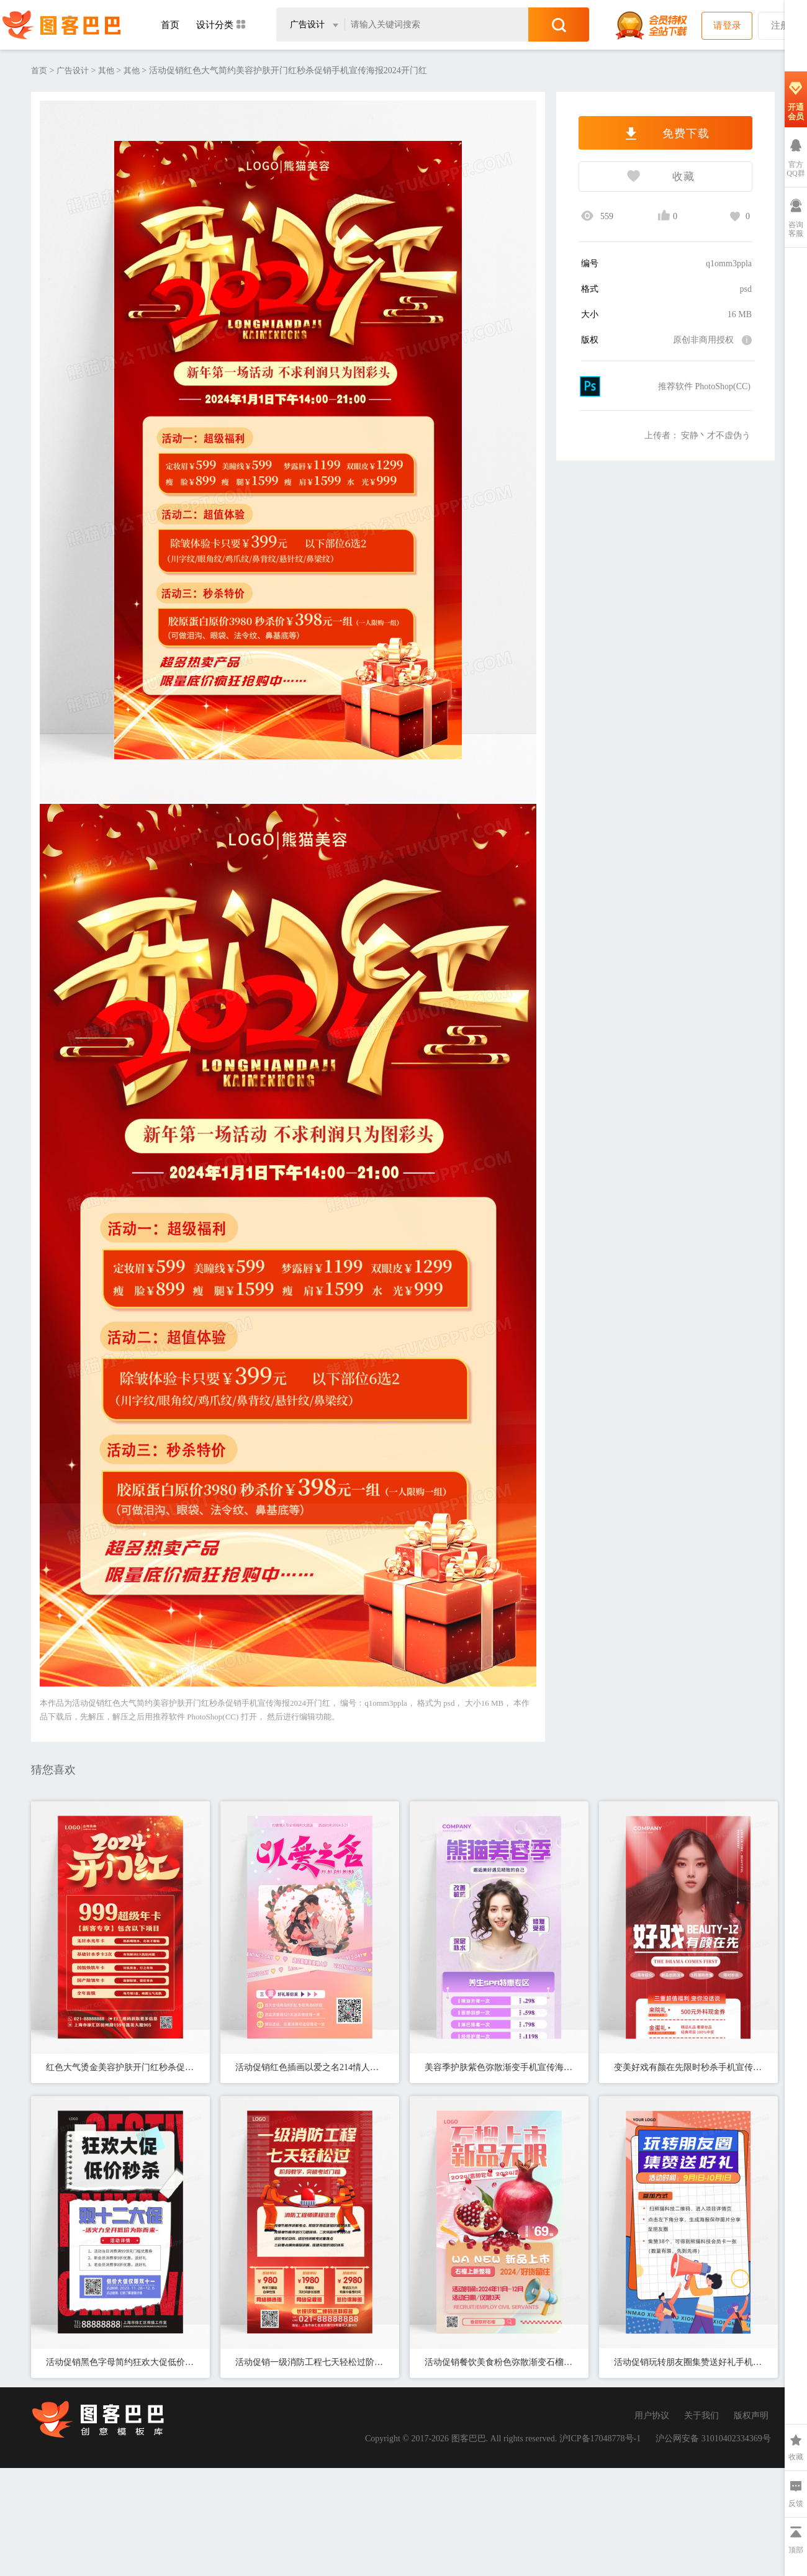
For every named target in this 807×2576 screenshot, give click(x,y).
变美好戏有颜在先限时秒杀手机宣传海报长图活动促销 (688, 2067)
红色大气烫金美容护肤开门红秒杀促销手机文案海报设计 (120, 2067)
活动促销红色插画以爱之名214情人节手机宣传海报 (309, 2067)
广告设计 (72, 70)
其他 (106, 70)
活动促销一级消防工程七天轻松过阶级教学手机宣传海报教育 (309, 2362)
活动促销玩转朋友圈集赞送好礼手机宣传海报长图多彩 (688, 2362)
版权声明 (751, 2415)
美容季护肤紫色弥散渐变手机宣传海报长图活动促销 (499, 2067)
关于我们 (701, 2415)
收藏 (637, 178)
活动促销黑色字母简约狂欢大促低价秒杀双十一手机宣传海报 (120, 2362)
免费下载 (665, 133)
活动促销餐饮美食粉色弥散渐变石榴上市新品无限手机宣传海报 (499, 2362)
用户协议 (651, 2415)
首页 (170, 25)
